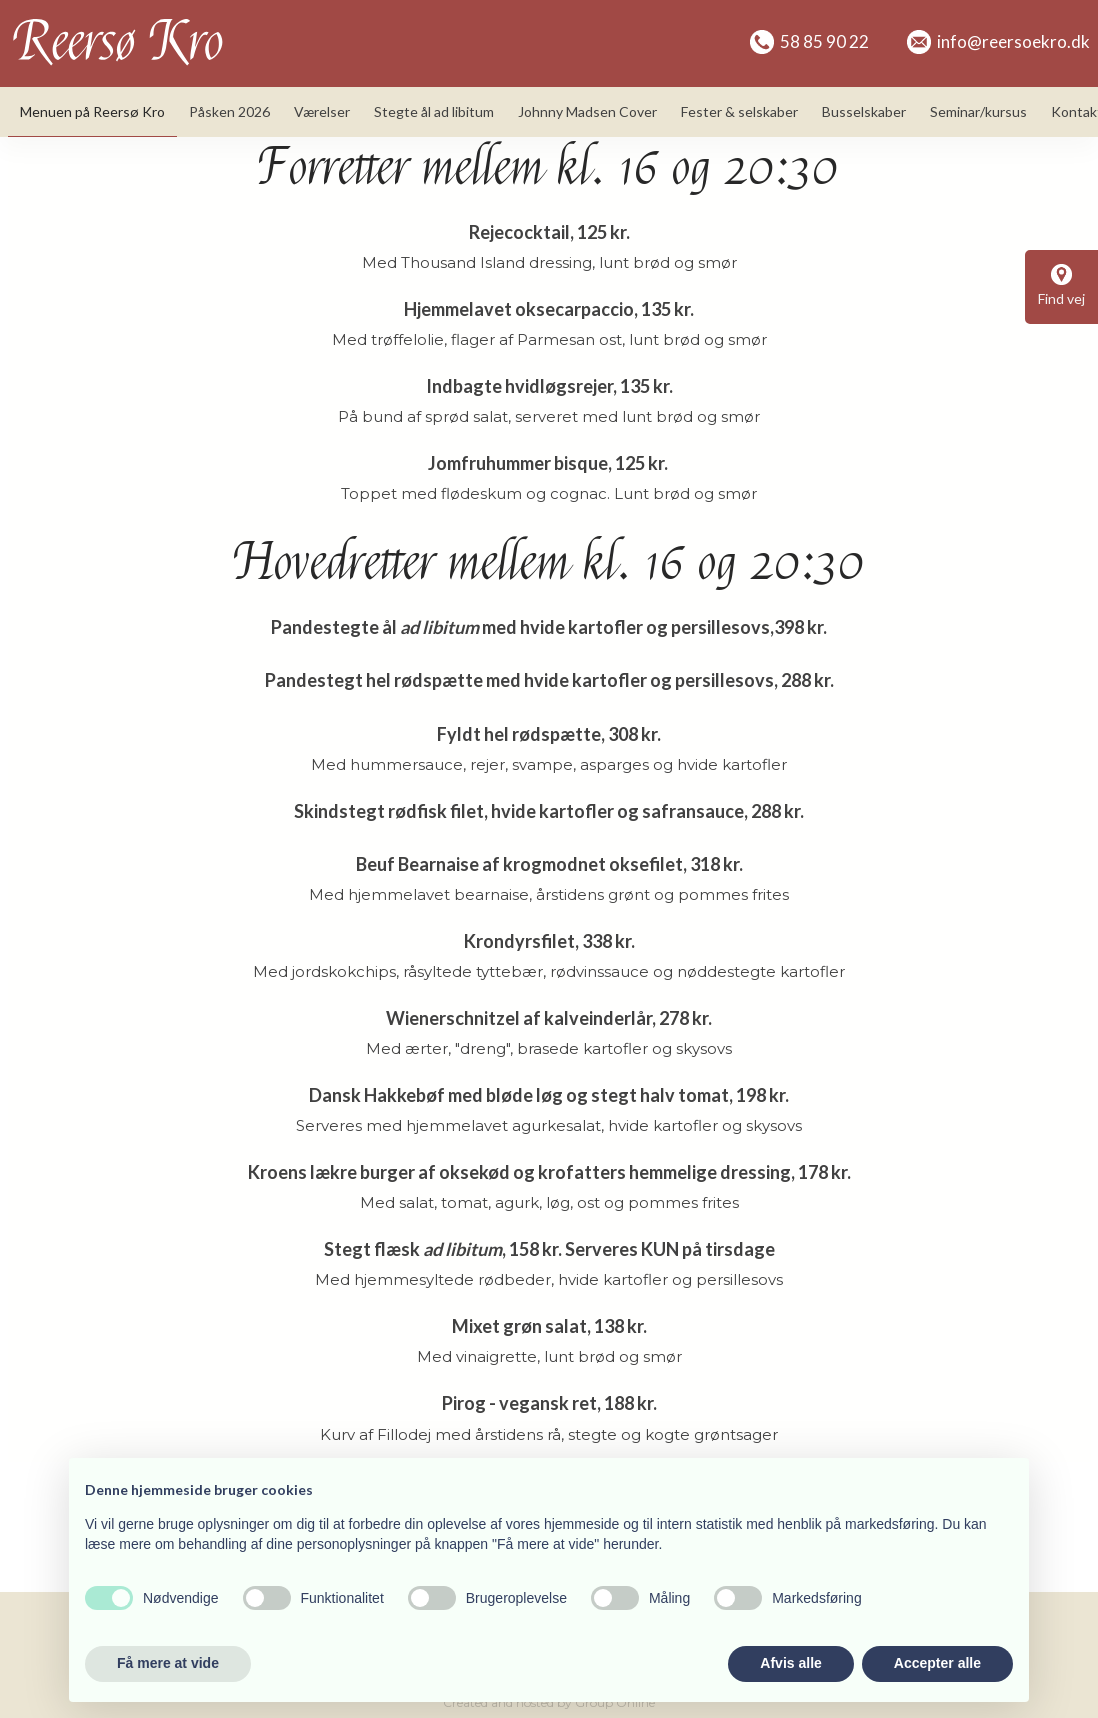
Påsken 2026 (229, 111)
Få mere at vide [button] (168, 1663)
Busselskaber (864, 111)
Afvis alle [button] (790, 1663)
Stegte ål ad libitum (434, 111)
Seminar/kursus (978, 111)
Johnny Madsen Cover (587, 111)
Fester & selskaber (739, 111)
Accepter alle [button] (937, 1663)
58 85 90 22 (809, 41)
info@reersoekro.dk (998, 41)
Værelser (322, 111)
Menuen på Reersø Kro (92, 111)
